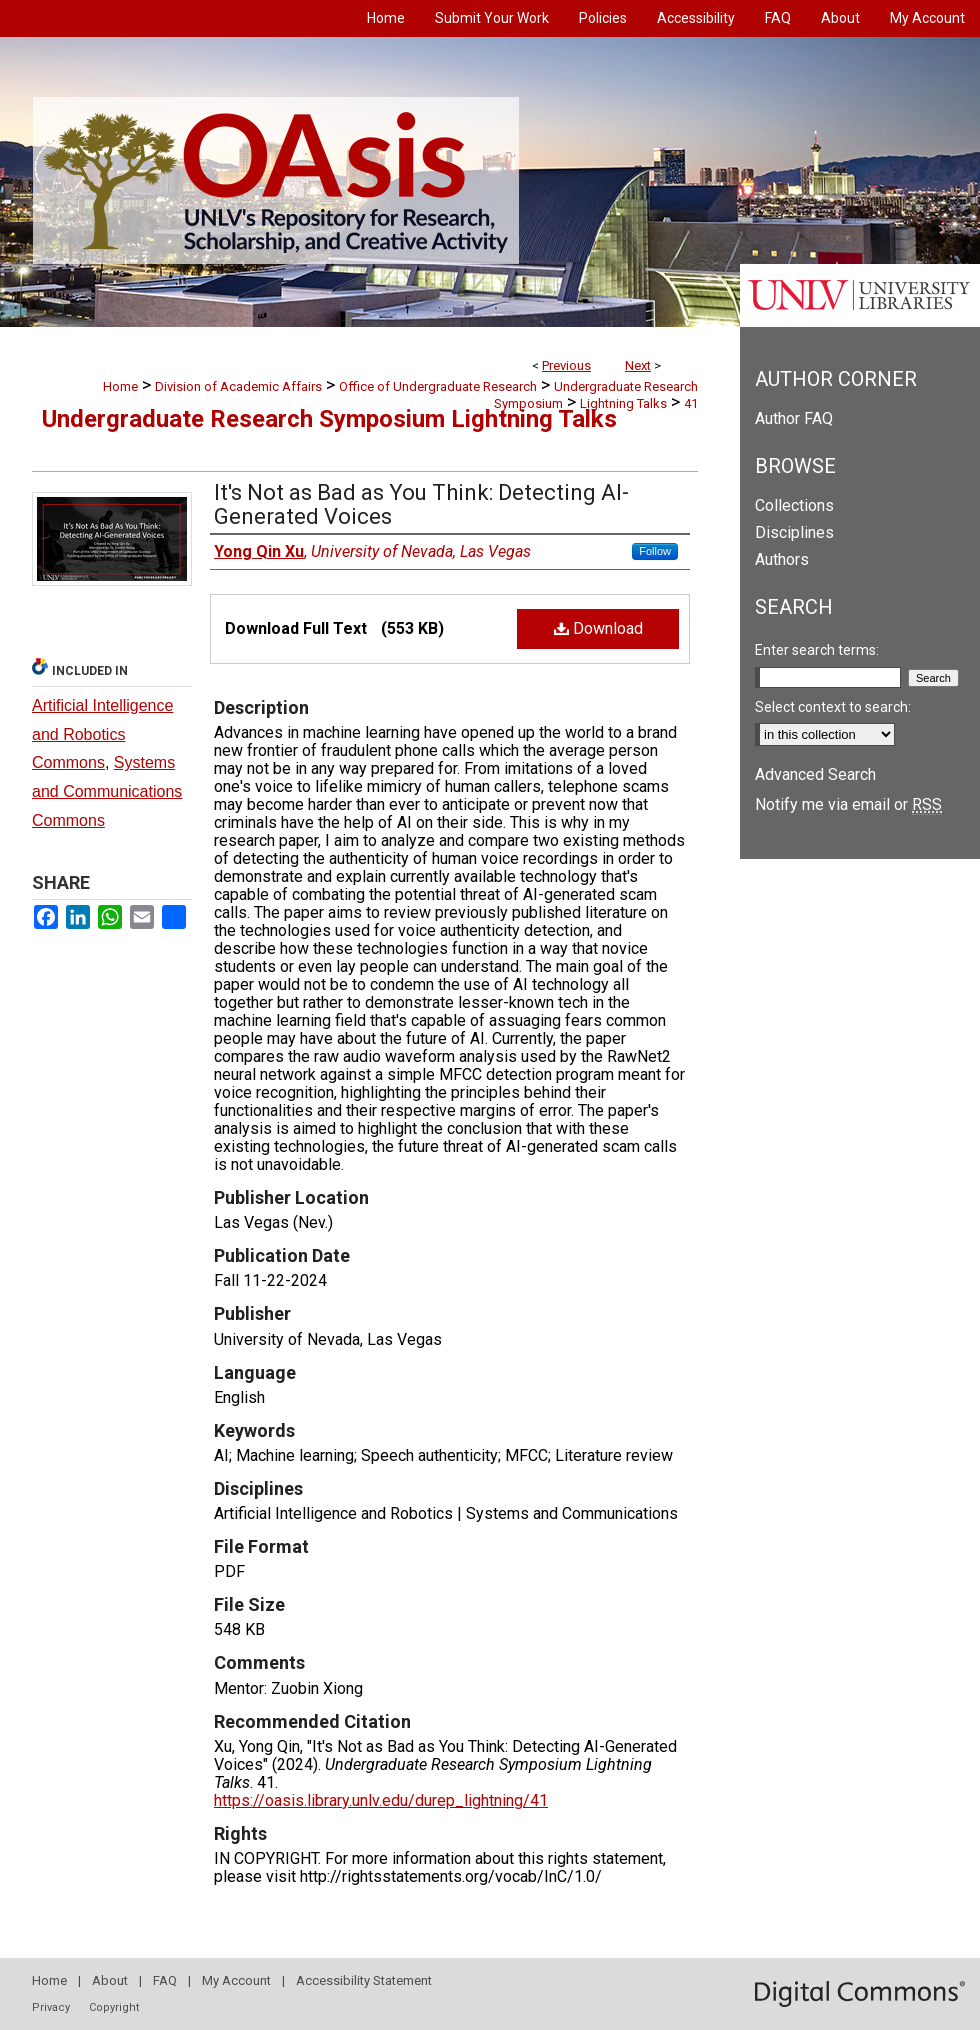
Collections (794, 505)
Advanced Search (815, 774)
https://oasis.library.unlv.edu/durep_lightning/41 (381, 1800)
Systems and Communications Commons (107, 791)
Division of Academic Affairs (238, 386)
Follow (655, 551)
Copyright (114, 2007)
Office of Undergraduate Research (438, 386)
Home (120, 386)
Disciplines (794, 532)
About (110, 1980)
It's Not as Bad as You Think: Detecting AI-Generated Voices (421, 504)
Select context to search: (833, 707)
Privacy (51, 2007)
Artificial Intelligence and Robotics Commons (102, 734)
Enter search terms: (817, 650)
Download (598, 628)
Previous (566, 365)
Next (638, 365)
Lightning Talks (623, 403)
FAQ (165, 1980)
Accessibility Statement (364, 1980)
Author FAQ (794, 418)
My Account (236, 1980)
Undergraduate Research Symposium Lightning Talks (329, 419)
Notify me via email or (848, 804)
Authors (782, 559)
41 (691, 403)
